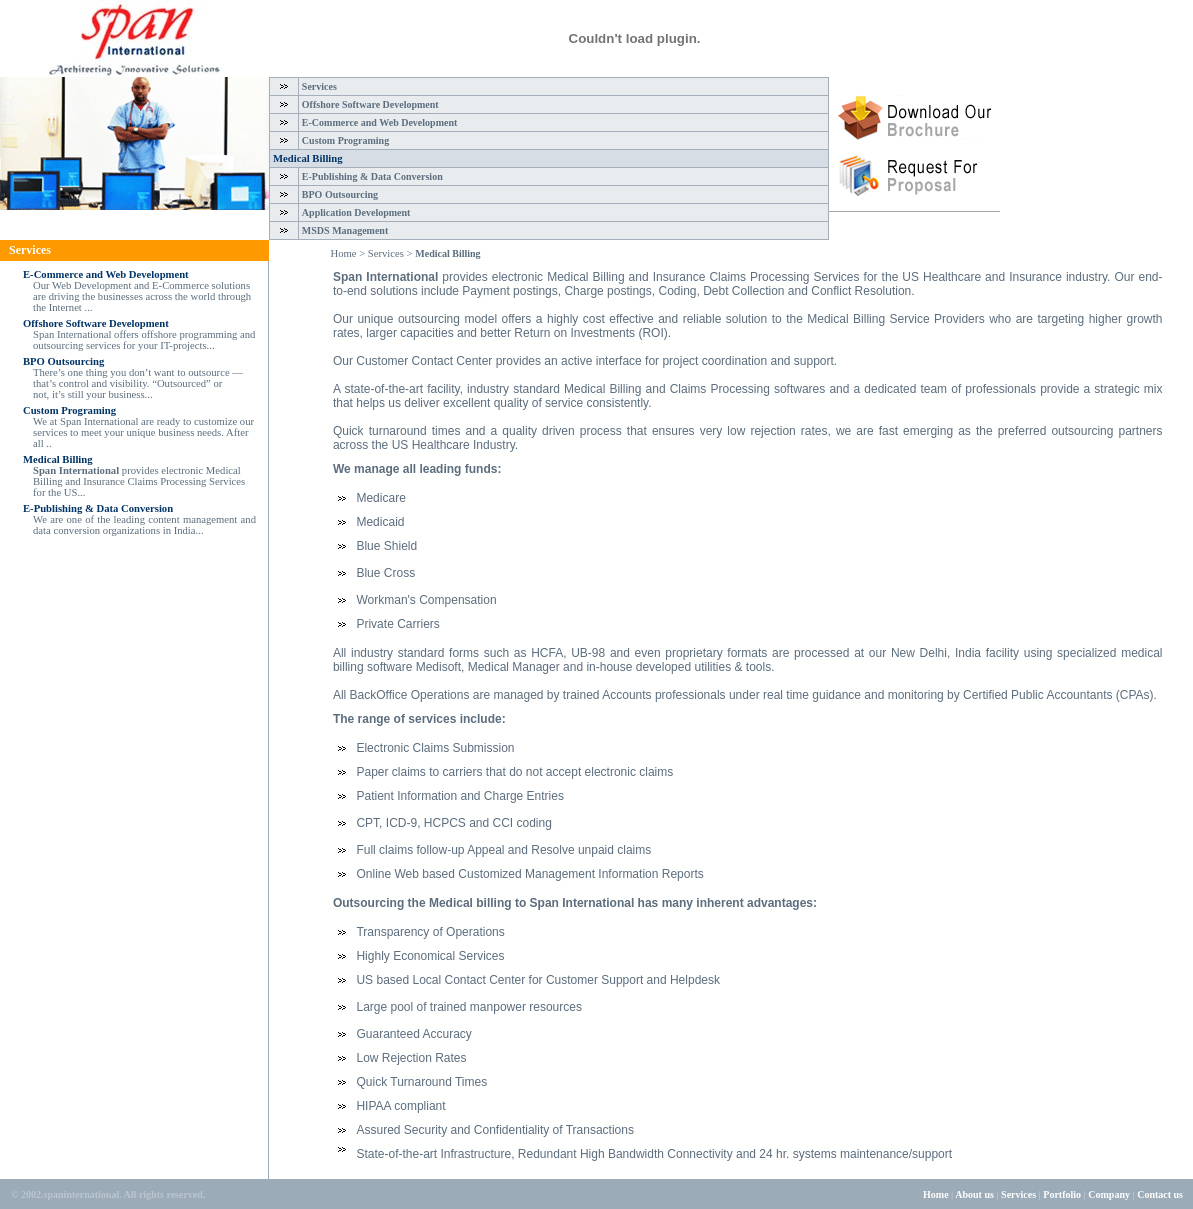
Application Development (356, 212)
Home (936, 1194)
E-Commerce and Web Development (379, 122)
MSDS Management (345, 230)
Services (319, 86)
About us (974, 1194)
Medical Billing (308, 158)
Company (1109, 1194)
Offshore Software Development (370, 104)
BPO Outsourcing (340, 194)
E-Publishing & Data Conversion (372, 176)
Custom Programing (345, 140)
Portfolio (1062, 1194)
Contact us (1165, 1194)
